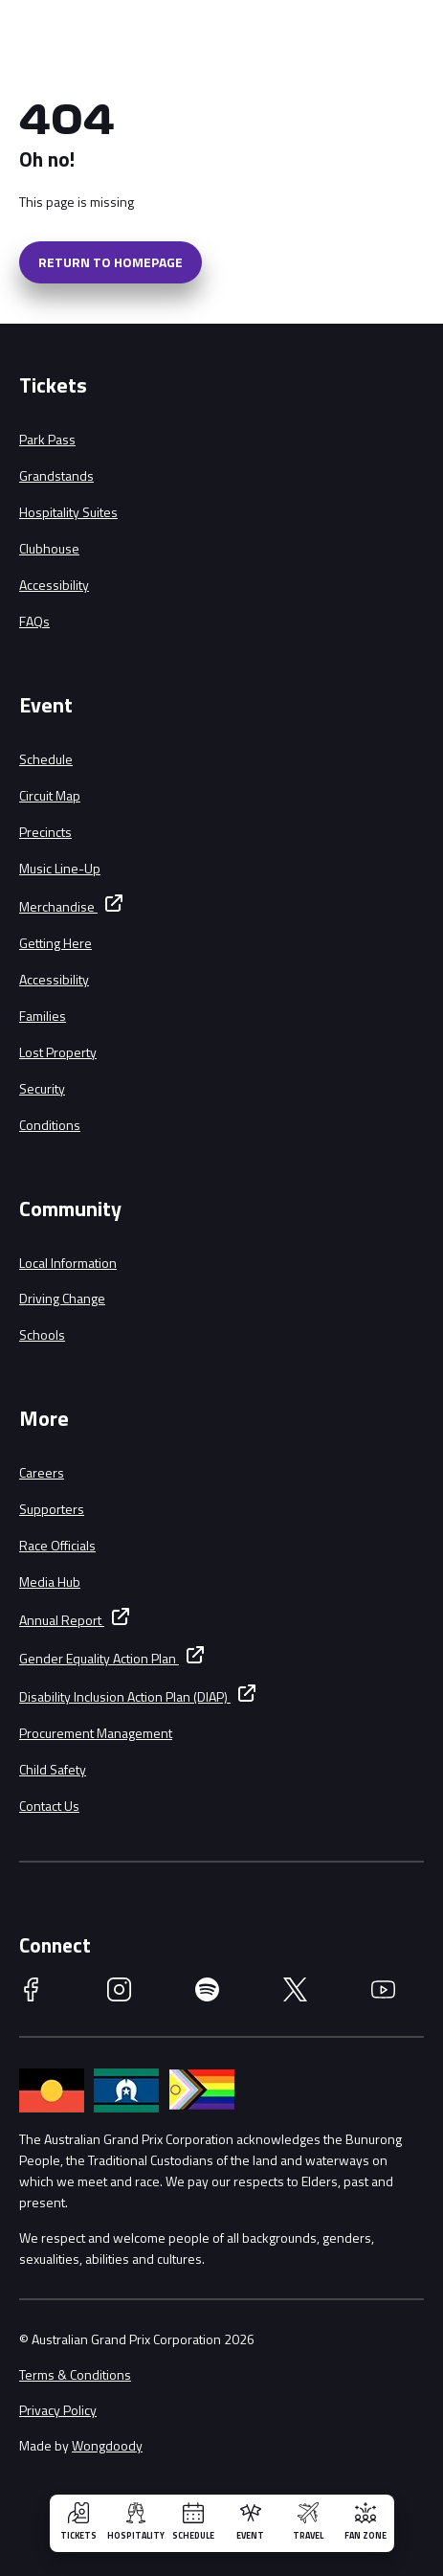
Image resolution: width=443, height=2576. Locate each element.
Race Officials (57, 1545)
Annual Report (61, 1620)
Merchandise (58, 906)
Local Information (68, 1263)
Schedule (46, 759)
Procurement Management (95, 1733)
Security (42, 1088)
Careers (41, 1472)
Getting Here (55, 943)
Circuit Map (49, 795)
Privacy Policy (58, 2410)
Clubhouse (49, 548)
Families (42, 1016)
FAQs (34, 621)
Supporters (51, 1509)
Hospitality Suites (68, 512)
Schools (42, 1334)
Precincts (45, 832)
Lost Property (58, 1052)
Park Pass (47, 439)
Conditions (49, 1125)
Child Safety (52, 1769)
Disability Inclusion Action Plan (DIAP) (125, 1696)
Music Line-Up (59, 868)
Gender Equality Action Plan (99, 1658)
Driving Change (62, 1298)
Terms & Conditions (75, 2374)
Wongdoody (107, 2445)
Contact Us (49, 1806)
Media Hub (49, 1581)
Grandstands (56, 475)
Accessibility (54, 585)
